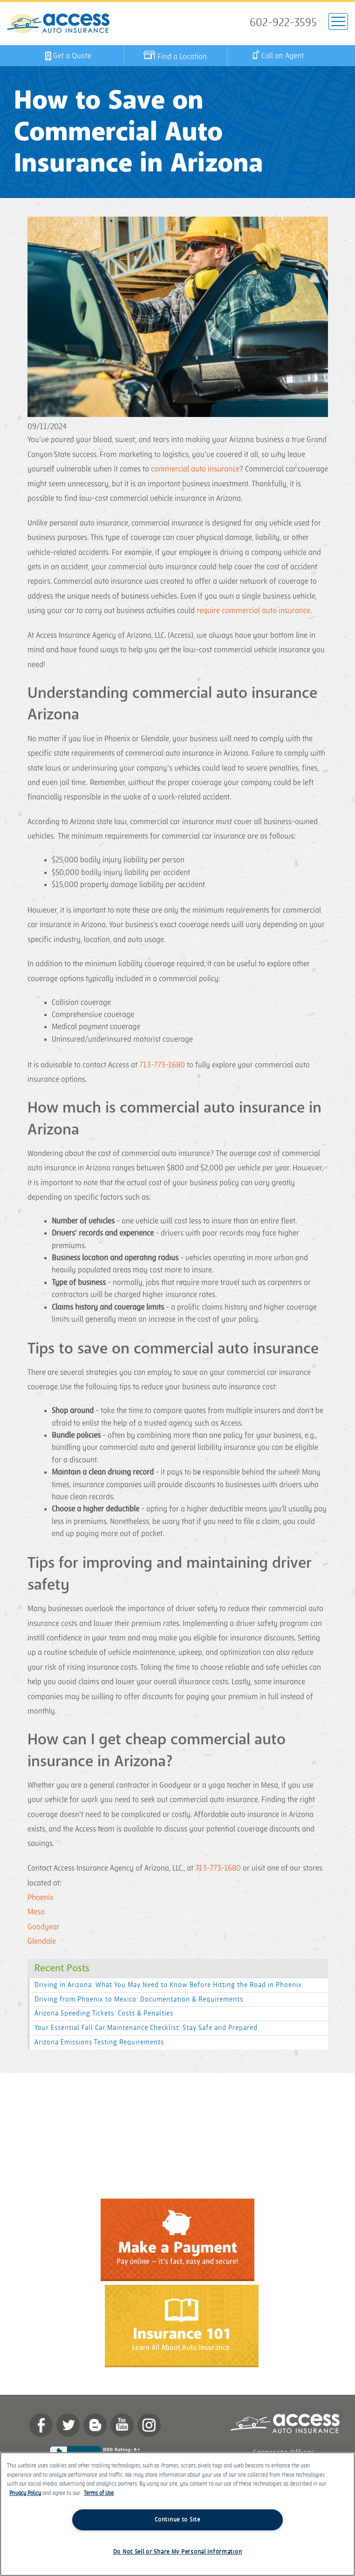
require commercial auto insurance (253, 611)
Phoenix (40, 1897)
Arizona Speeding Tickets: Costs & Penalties (103, 2013)
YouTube (122, 2425)
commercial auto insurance (195, 469)
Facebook (41, 2425)
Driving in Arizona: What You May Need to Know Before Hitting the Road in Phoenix (168, 1985)
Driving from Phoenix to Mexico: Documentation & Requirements (138, 1999)
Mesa (36, 1912)
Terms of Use (99, 2493)
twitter (68, 2425)
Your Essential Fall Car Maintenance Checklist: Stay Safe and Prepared (146, 2027)
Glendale (41, 1941)
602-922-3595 (283, 22)
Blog (95, 2425)
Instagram (149, 2425)
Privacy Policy (25, 2493)
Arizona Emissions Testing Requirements (99, 2042)
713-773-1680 (162, 1065)
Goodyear (43, 1927)
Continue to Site (177, 2519)
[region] (177, 2514)
